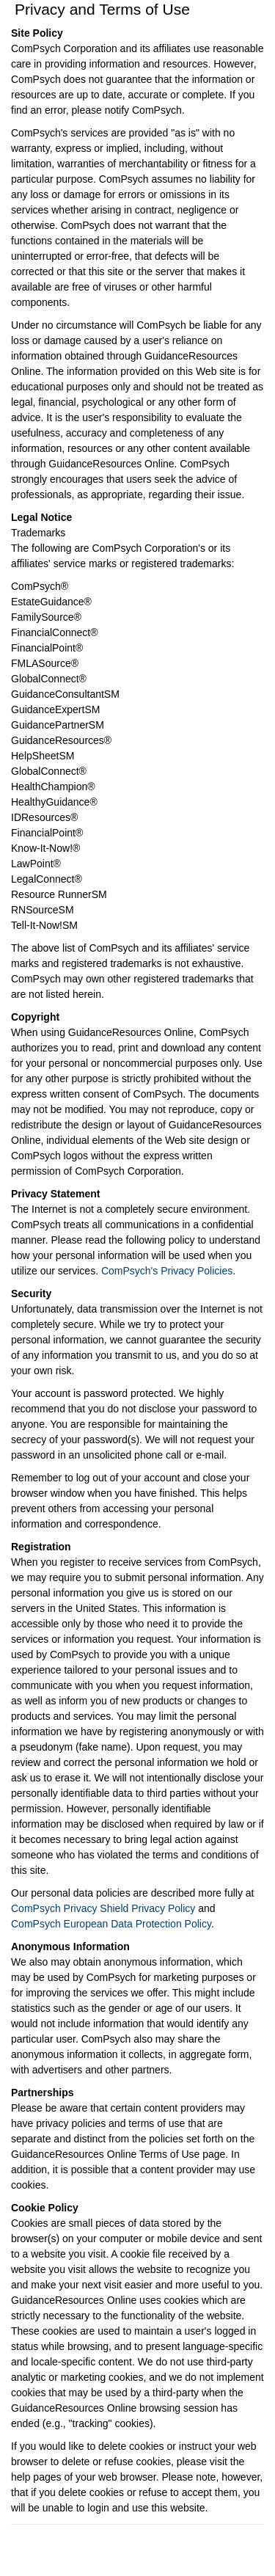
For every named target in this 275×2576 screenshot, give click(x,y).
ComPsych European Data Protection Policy (111, 1924)
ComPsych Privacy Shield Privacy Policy (103, 1908)
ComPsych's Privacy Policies (166, 1271)
